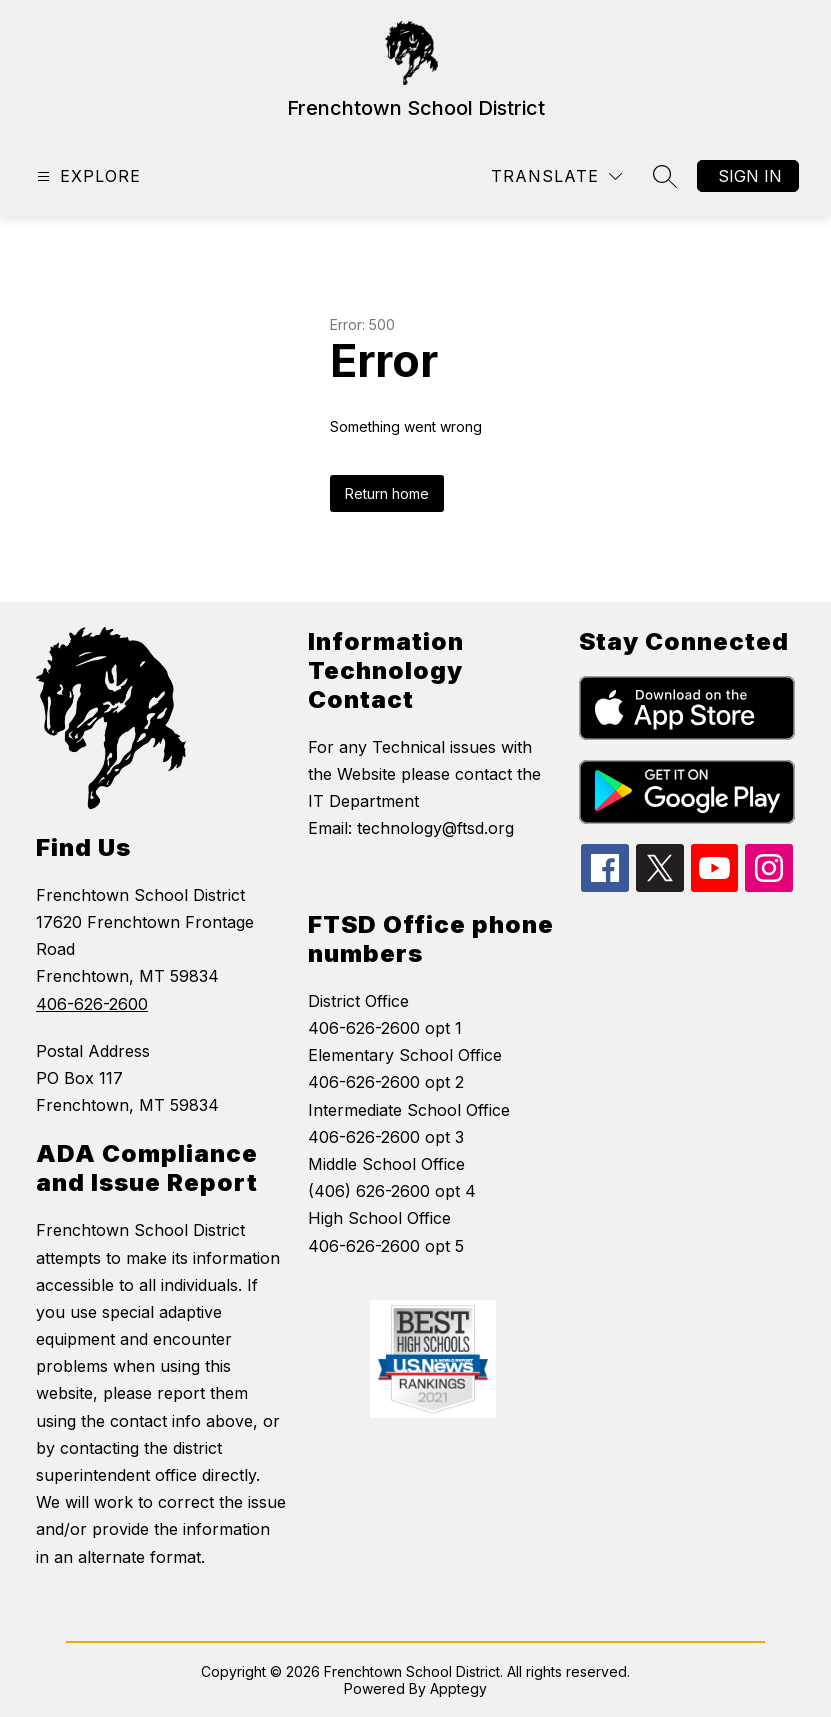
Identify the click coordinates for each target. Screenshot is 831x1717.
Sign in (750, 176)
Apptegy (458, 1688)
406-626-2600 (92, 1004)
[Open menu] (86, 176)
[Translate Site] (556, 176)
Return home (387, 493)
